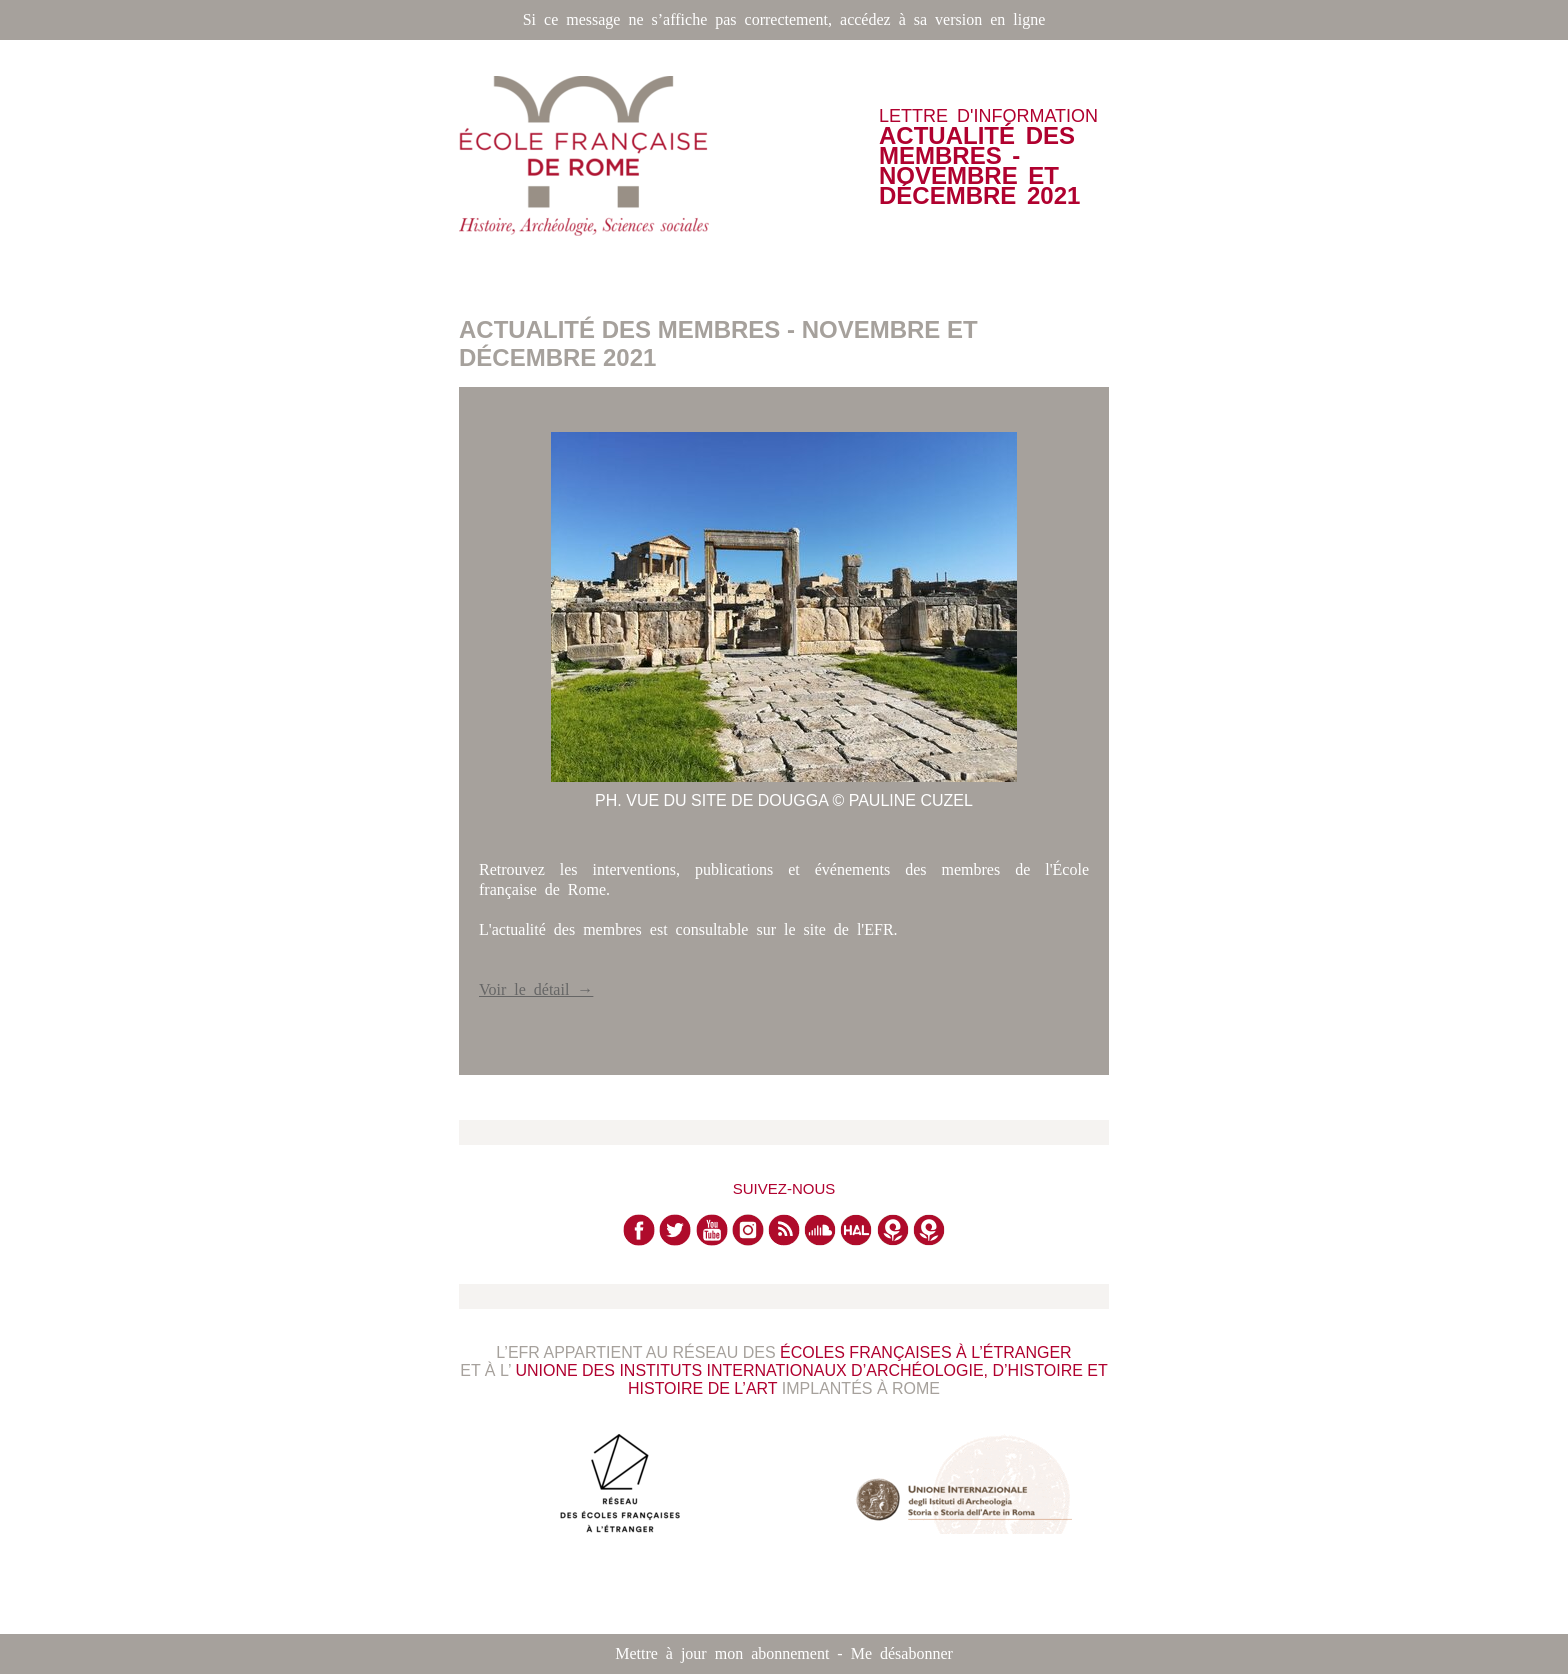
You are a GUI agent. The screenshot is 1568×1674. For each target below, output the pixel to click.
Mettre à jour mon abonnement (722, 1653)
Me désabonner (902, 1653)
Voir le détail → (536, 989)
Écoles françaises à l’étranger (926, 1352)
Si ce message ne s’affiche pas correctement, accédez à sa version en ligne (784, 19)
